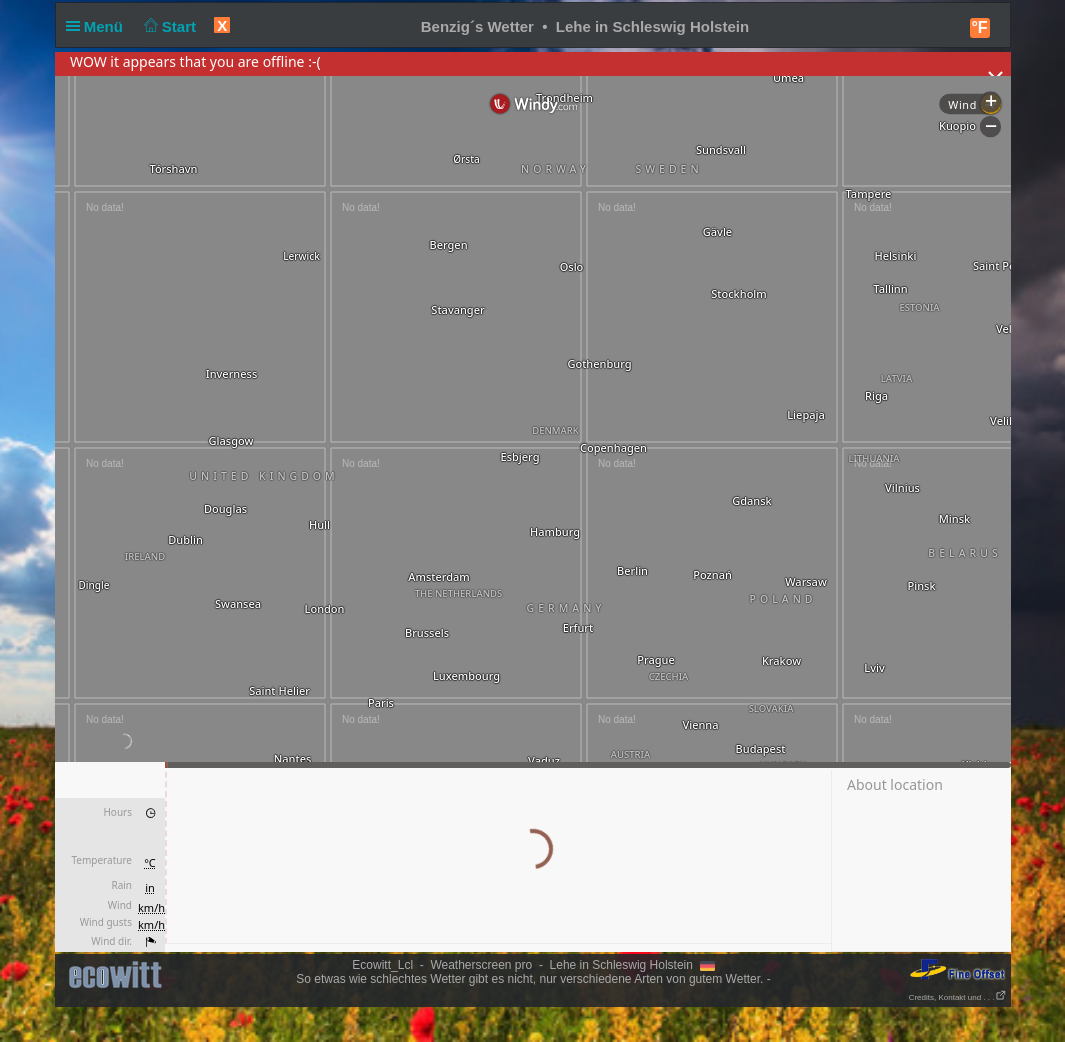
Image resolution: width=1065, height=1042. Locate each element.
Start (167, 26)
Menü (99, 26)
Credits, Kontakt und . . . (958, 997)
